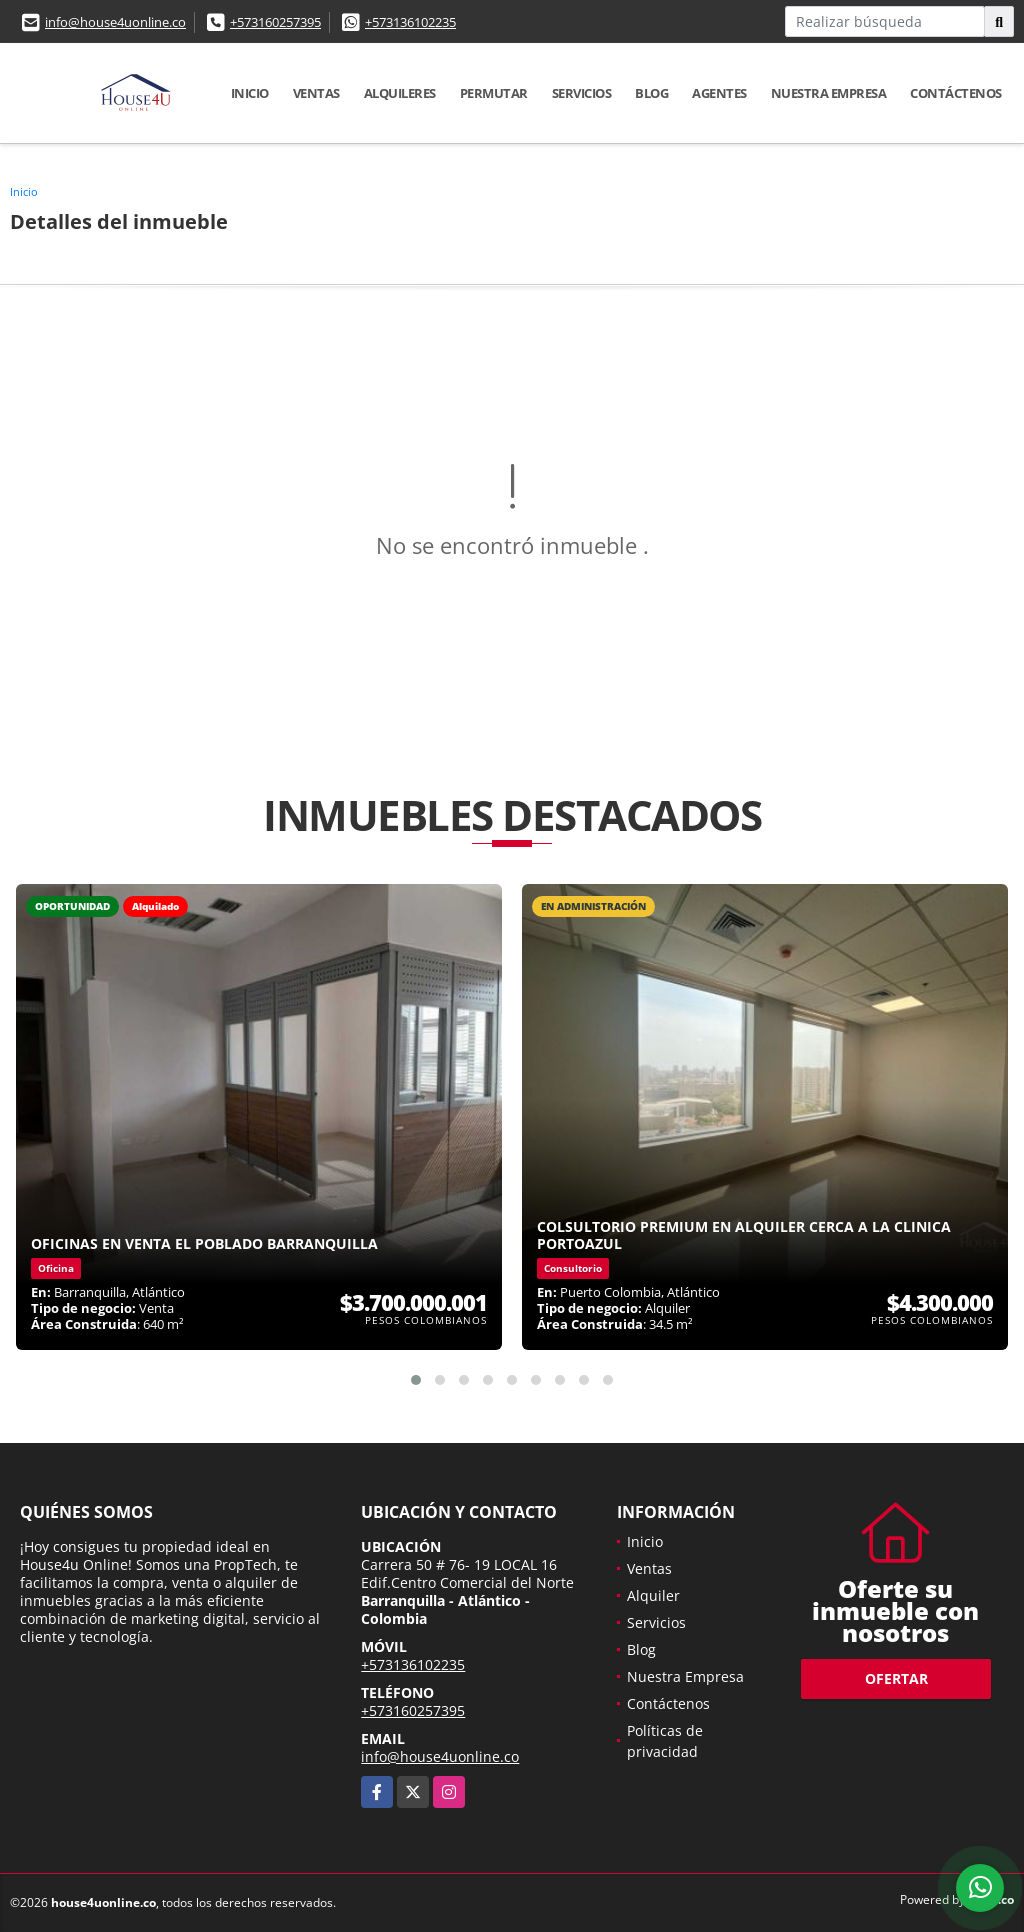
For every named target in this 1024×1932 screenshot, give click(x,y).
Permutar (494, 93)
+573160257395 (275, 22)
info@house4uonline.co (115, 22)
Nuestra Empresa (829, 93)
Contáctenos (956, 93)
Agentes (719, 93)
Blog (651, 93)
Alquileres (400, 93)
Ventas (316, 93)
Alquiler (653, 1595)
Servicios (582, 93)
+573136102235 (410, 22)
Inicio (250, 93)
